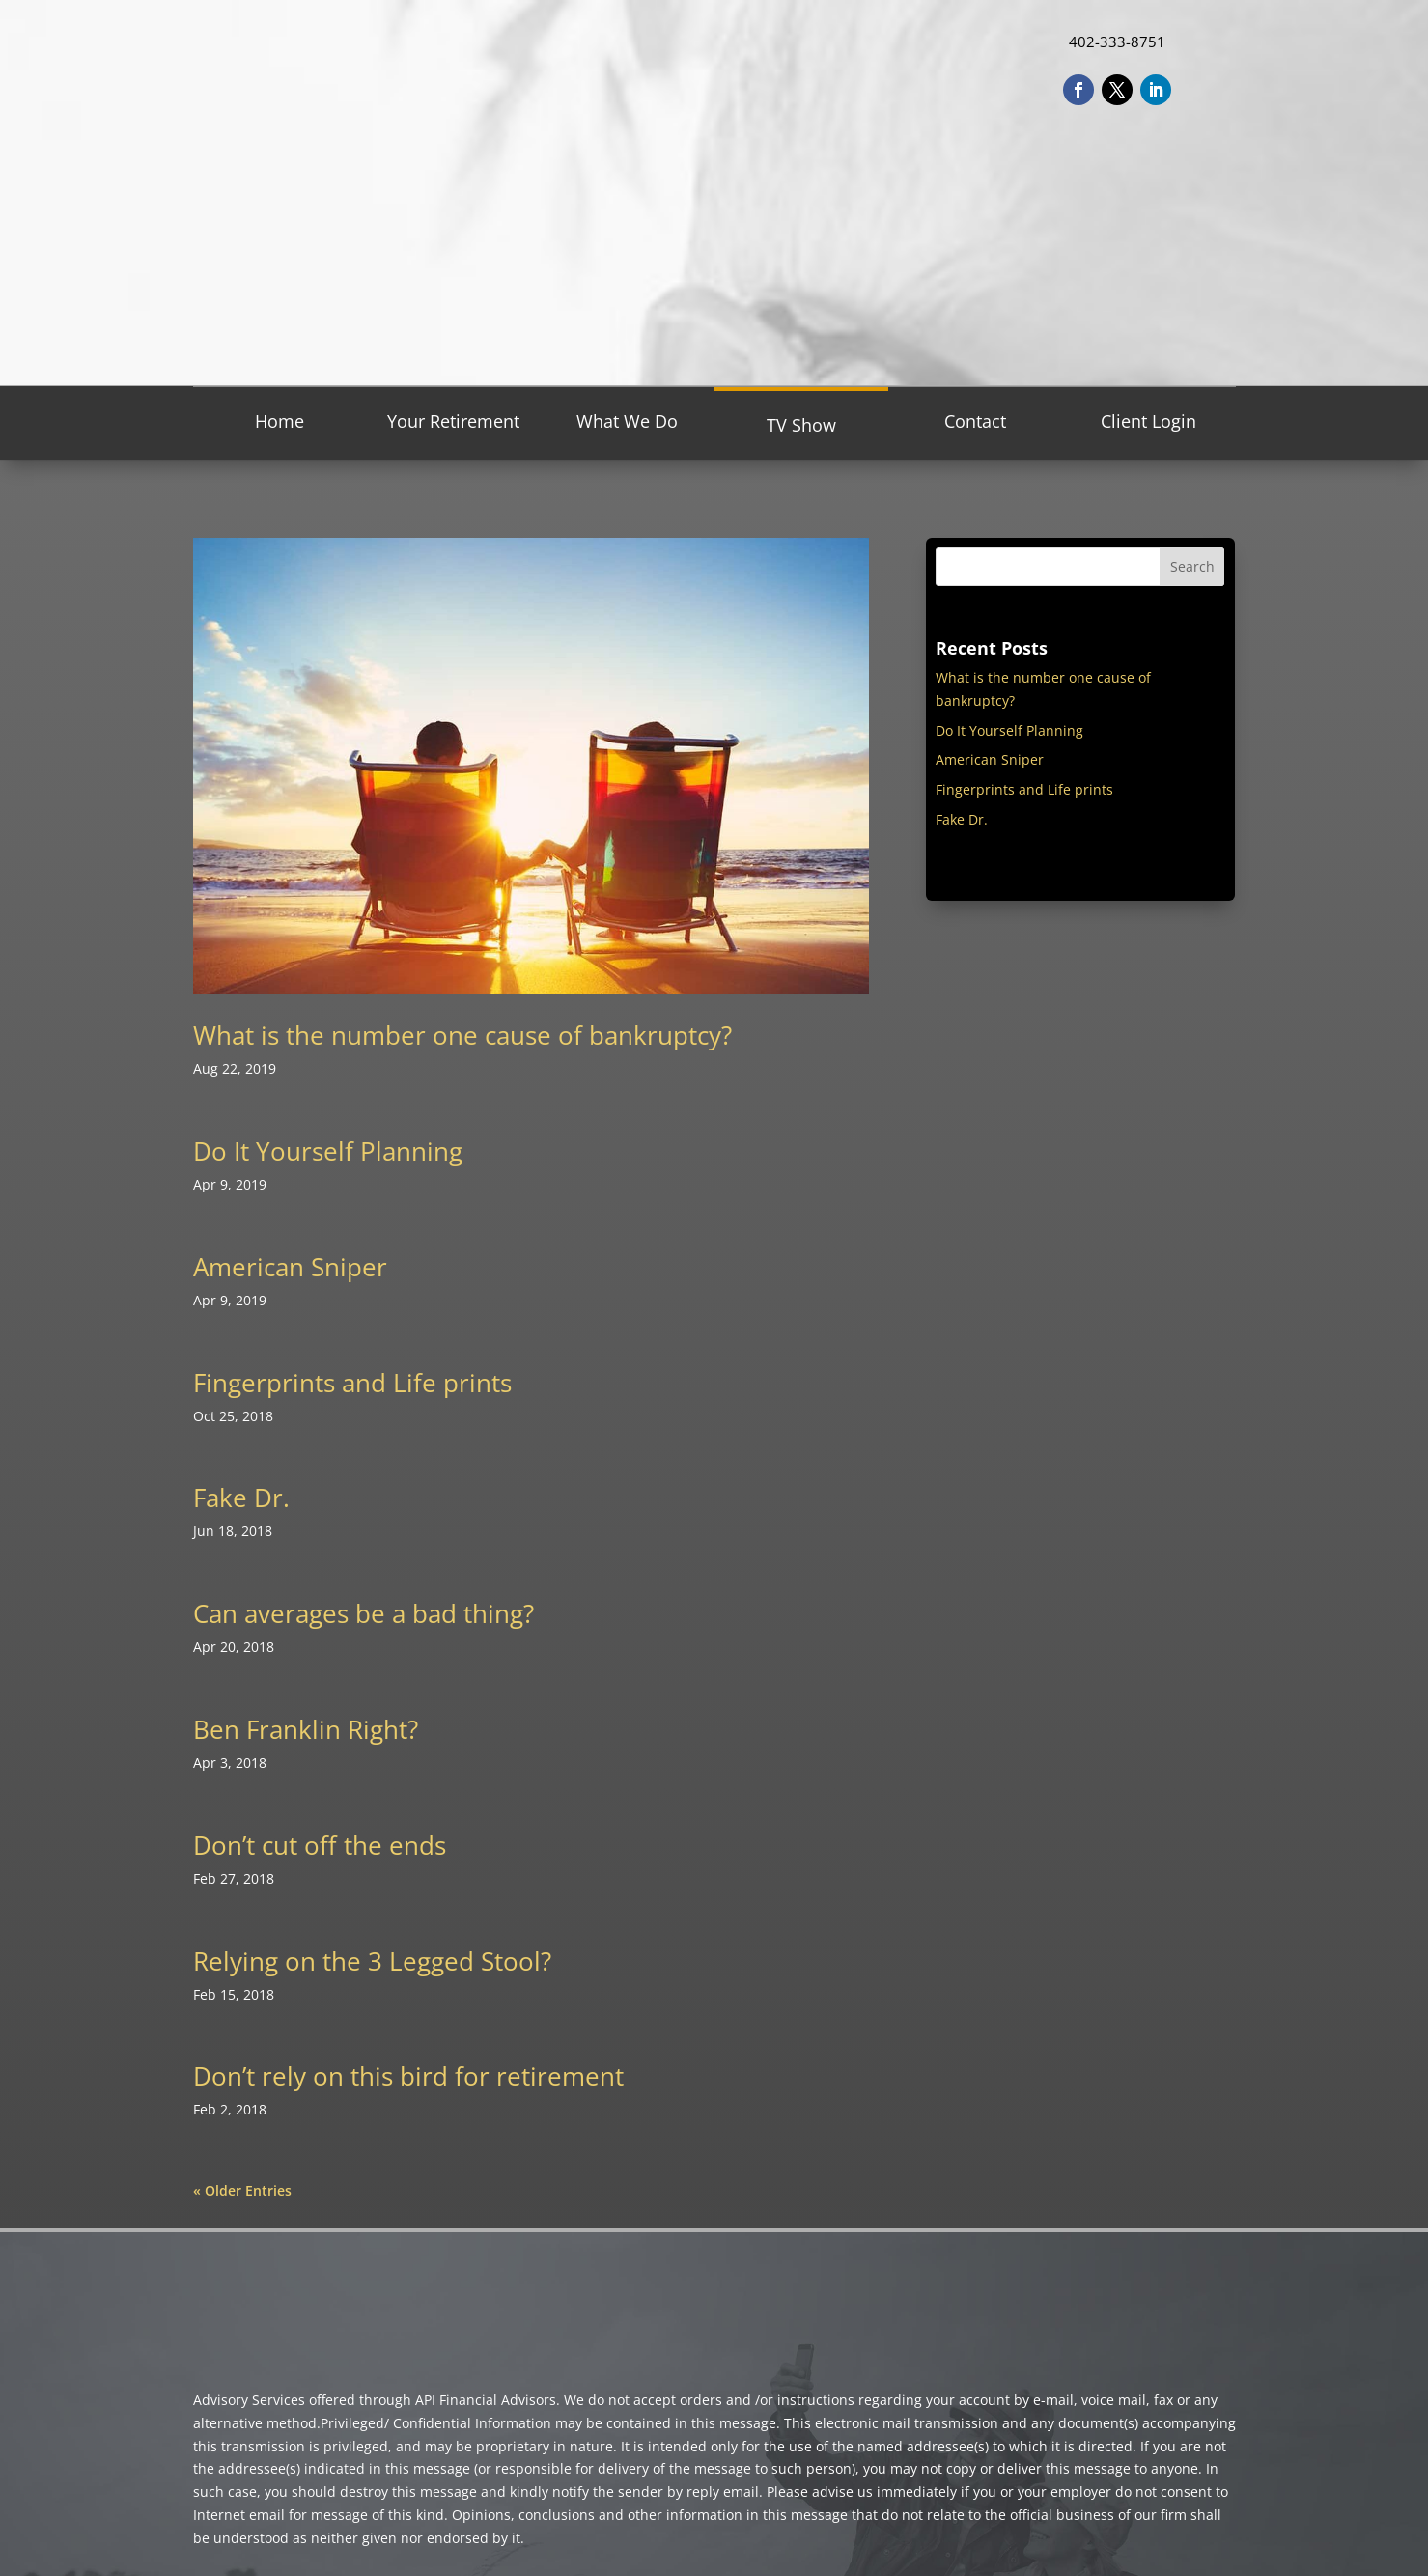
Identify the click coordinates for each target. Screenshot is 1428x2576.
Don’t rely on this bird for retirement (408, 2075)
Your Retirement (453, 421)
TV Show (801, 424)
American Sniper (290, 1266)
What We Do (627, 421)
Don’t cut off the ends (319, 1845)
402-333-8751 (1117, 41)
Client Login (1148, 421)
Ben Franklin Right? (305, 1729)
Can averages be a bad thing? (363, 1613)
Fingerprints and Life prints (352, 1382)
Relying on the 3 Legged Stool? (372, 1961)
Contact (975, 421)
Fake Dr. (241, 1497)
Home (279, 421)
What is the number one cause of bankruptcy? (462, 1035)
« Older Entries (242, 2190)
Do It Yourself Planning (327, 1151)
